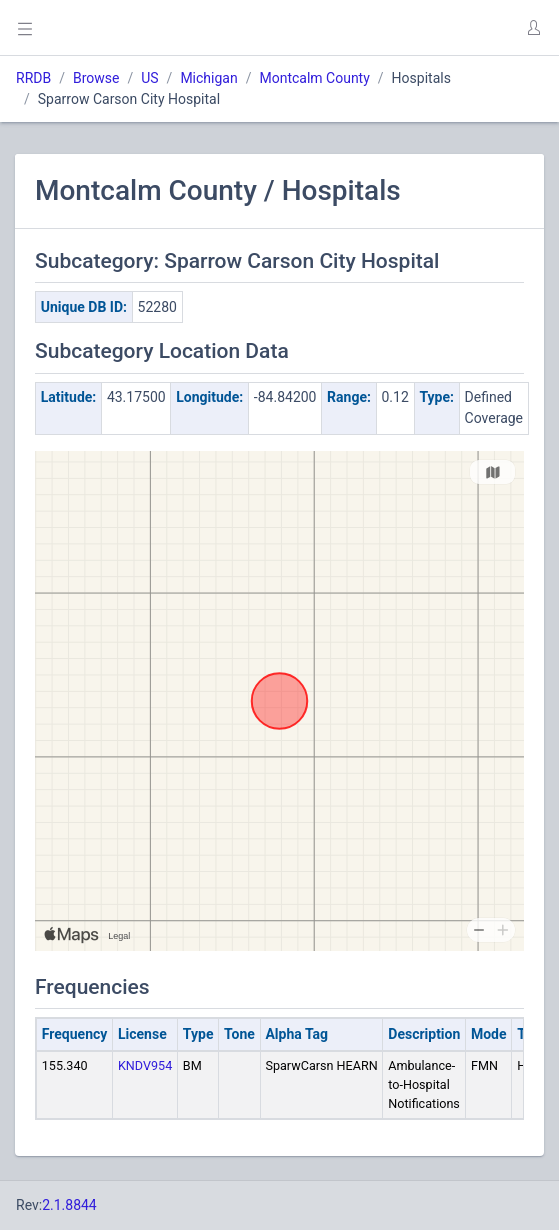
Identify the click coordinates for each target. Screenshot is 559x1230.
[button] (533, 28)
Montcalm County (314, 78)
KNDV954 (145, 1065)
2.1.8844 (69, 1205)
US (149, 78)
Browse (96, 78)
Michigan (208, 78)
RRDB (33, 78)
